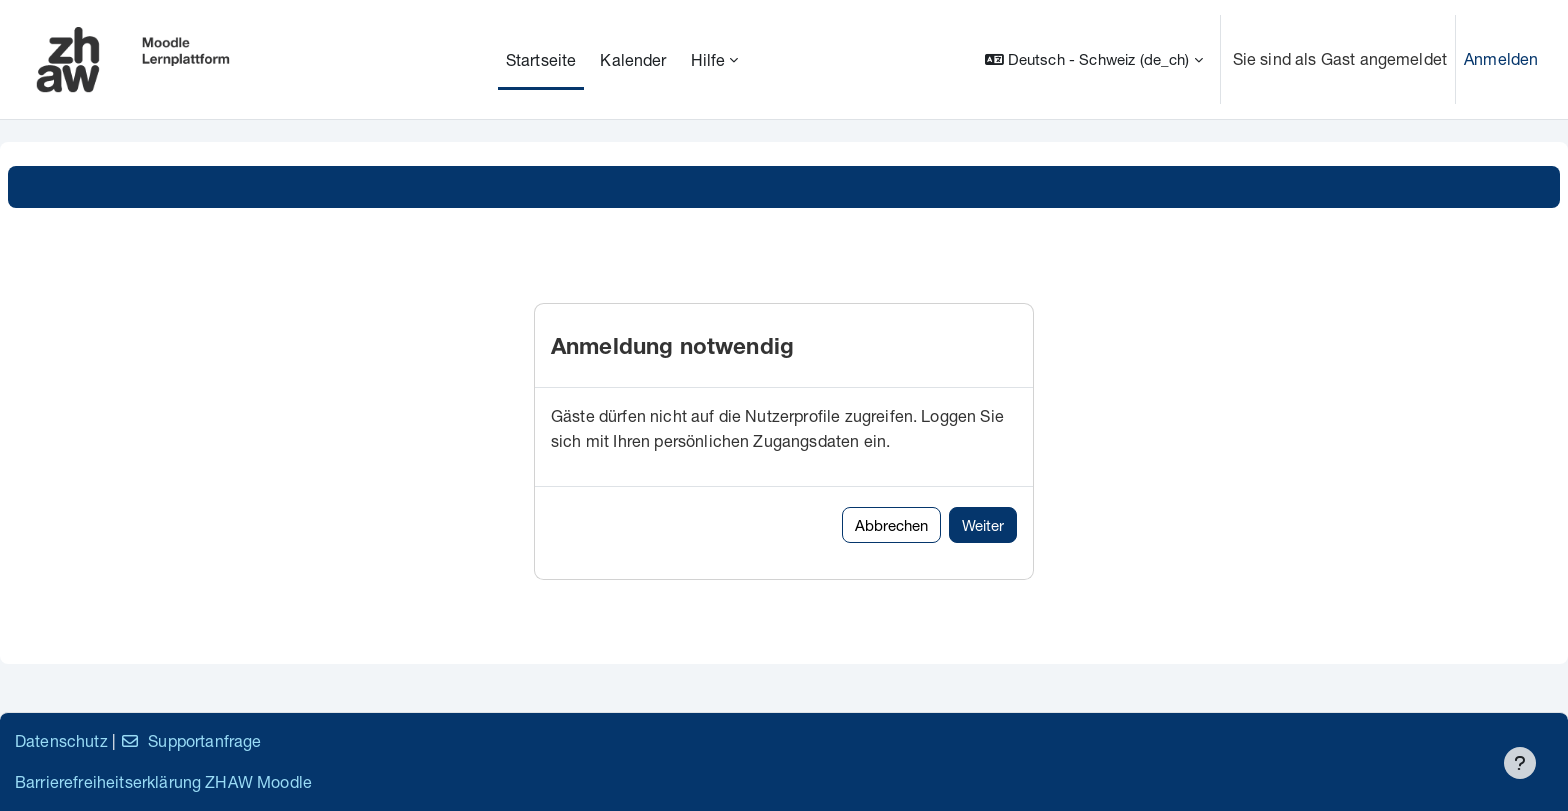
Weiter (983, 525)
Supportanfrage (190, 740)
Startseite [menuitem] (541, 59)
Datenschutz (61, 740)
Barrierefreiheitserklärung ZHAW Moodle (163, 781)
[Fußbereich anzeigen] (1520, 763)
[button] (1094, 59)
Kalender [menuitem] (633, 59)
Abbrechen (891, 525)
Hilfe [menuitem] (708, 59)
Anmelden (1501, 58)
